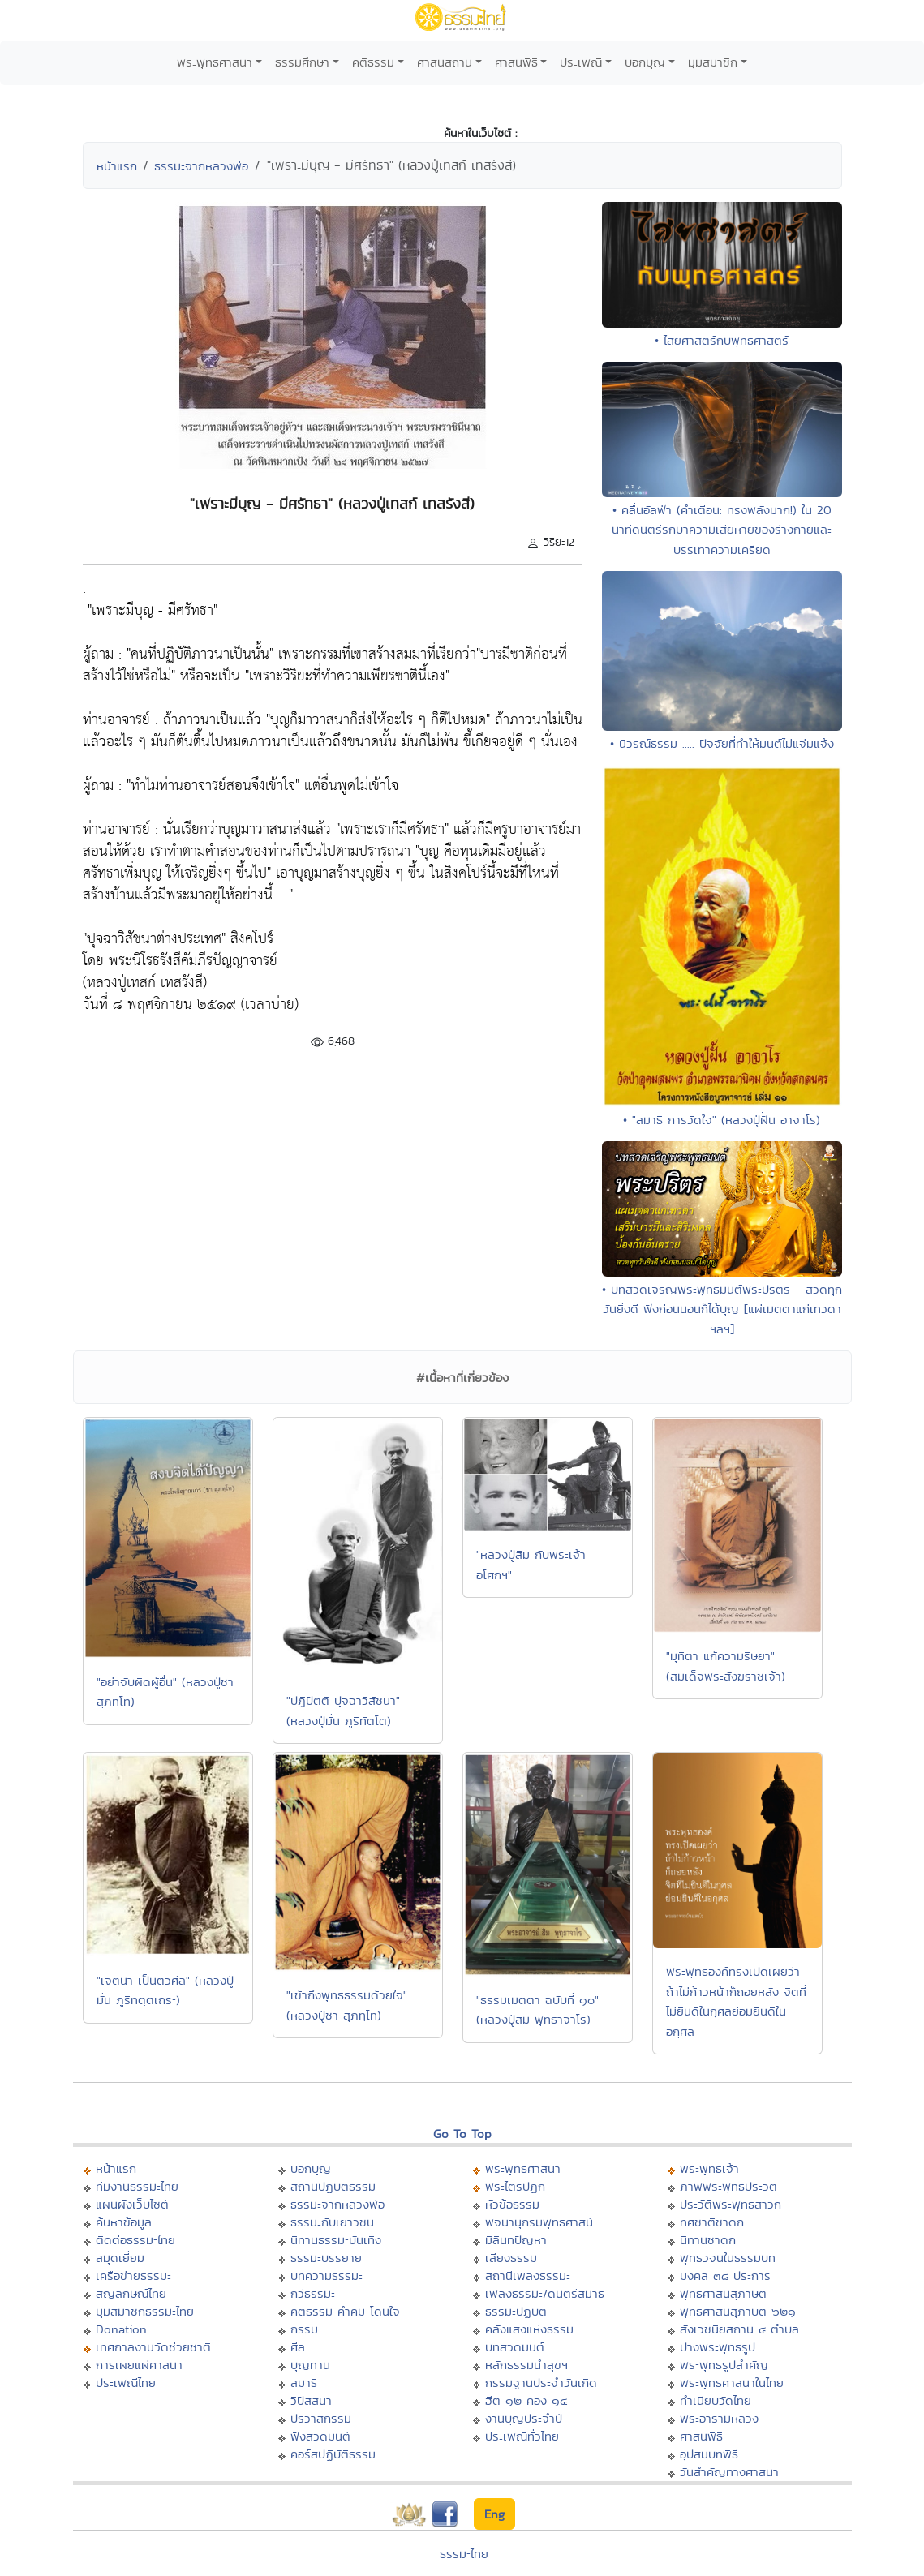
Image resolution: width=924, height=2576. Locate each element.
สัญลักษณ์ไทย (131, 2293)
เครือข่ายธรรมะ (133, 2275)
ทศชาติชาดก (712, 2221)
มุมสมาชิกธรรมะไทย (145, 2311)
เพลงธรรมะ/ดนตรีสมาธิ (544, 2293)
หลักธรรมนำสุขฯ (526, 2364)
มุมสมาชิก (712, 62)
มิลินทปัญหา (516, 2239)
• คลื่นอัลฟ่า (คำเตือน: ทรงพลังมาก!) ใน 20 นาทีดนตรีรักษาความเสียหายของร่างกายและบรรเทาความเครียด (722, 529)
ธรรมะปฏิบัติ (516, 2311)
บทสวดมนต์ (514, 2346)
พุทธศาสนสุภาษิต (723, 2293)
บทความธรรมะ (326, 2275)
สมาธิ (303, 2382)
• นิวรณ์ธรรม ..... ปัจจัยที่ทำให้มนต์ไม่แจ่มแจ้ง (722, 743)
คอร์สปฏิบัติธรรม (333, 2453)
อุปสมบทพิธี (709, 2453)
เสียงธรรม (511, 2257)
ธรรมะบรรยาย (326, 2257)
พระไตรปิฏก (515, 2186)
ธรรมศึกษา (302, 62)
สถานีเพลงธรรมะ (527, 2275)
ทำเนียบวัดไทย (715, 2400)
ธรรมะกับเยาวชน (332, 2221)
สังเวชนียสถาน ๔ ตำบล (739, 2329)
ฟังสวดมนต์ (320, 2436)
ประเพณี (581, 62)
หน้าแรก (117, 165)
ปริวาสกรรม (320, 2418)
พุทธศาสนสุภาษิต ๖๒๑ (738, 2311)
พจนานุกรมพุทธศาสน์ (539, 2221)
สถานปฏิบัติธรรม (333, 2186)
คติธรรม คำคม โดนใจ (345, 2311)
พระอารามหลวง (719, 2418)
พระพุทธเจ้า (709, 2168)
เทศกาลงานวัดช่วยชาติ (153, 2346)
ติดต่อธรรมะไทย (135, 2239)
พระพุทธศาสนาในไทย (732, 2382)
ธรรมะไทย (464, 2553)
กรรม (304, 2329)
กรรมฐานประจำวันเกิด (541, 2382)
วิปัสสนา (311, 2400)
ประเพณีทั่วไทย (522, 2436)
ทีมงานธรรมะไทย (137, 2186)
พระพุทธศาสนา (214, 62)
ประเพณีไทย (126, 2382)
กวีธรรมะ (312, 2293)
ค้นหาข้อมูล (124, 2221)
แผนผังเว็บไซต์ (132, 2204)
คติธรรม (373, 62)
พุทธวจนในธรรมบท (728, 2257)
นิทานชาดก (708, 2239)
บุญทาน (310, 2364)
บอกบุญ (645, 62)
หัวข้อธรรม (512, 2204)
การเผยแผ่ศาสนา (139, 2364)
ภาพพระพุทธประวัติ (728, 2186)
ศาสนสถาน (444, 62)
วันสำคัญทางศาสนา (729, 2471)
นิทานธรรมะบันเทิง (335, 2239)
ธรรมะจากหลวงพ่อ (201, 165)
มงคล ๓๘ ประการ (725, 2275)
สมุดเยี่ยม (120, 2257)
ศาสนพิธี (516, 62)
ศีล (297, 2346)
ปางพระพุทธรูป (717, 2346)
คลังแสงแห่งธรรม (529, 2329)
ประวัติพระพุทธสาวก (730, 2204)
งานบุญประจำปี (523, 2418)
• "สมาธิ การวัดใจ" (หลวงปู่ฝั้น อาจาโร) (721, 1119)
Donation (121, 2329)
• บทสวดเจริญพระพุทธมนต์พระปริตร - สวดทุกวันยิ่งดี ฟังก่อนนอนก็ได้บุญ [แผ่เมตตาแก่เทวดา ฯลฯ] (722, 1309)
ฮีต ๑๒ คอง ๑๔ (526, 2400)
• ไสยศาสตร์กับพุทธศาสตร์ (722, 340)
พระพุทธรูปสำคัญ (724, 2364)
